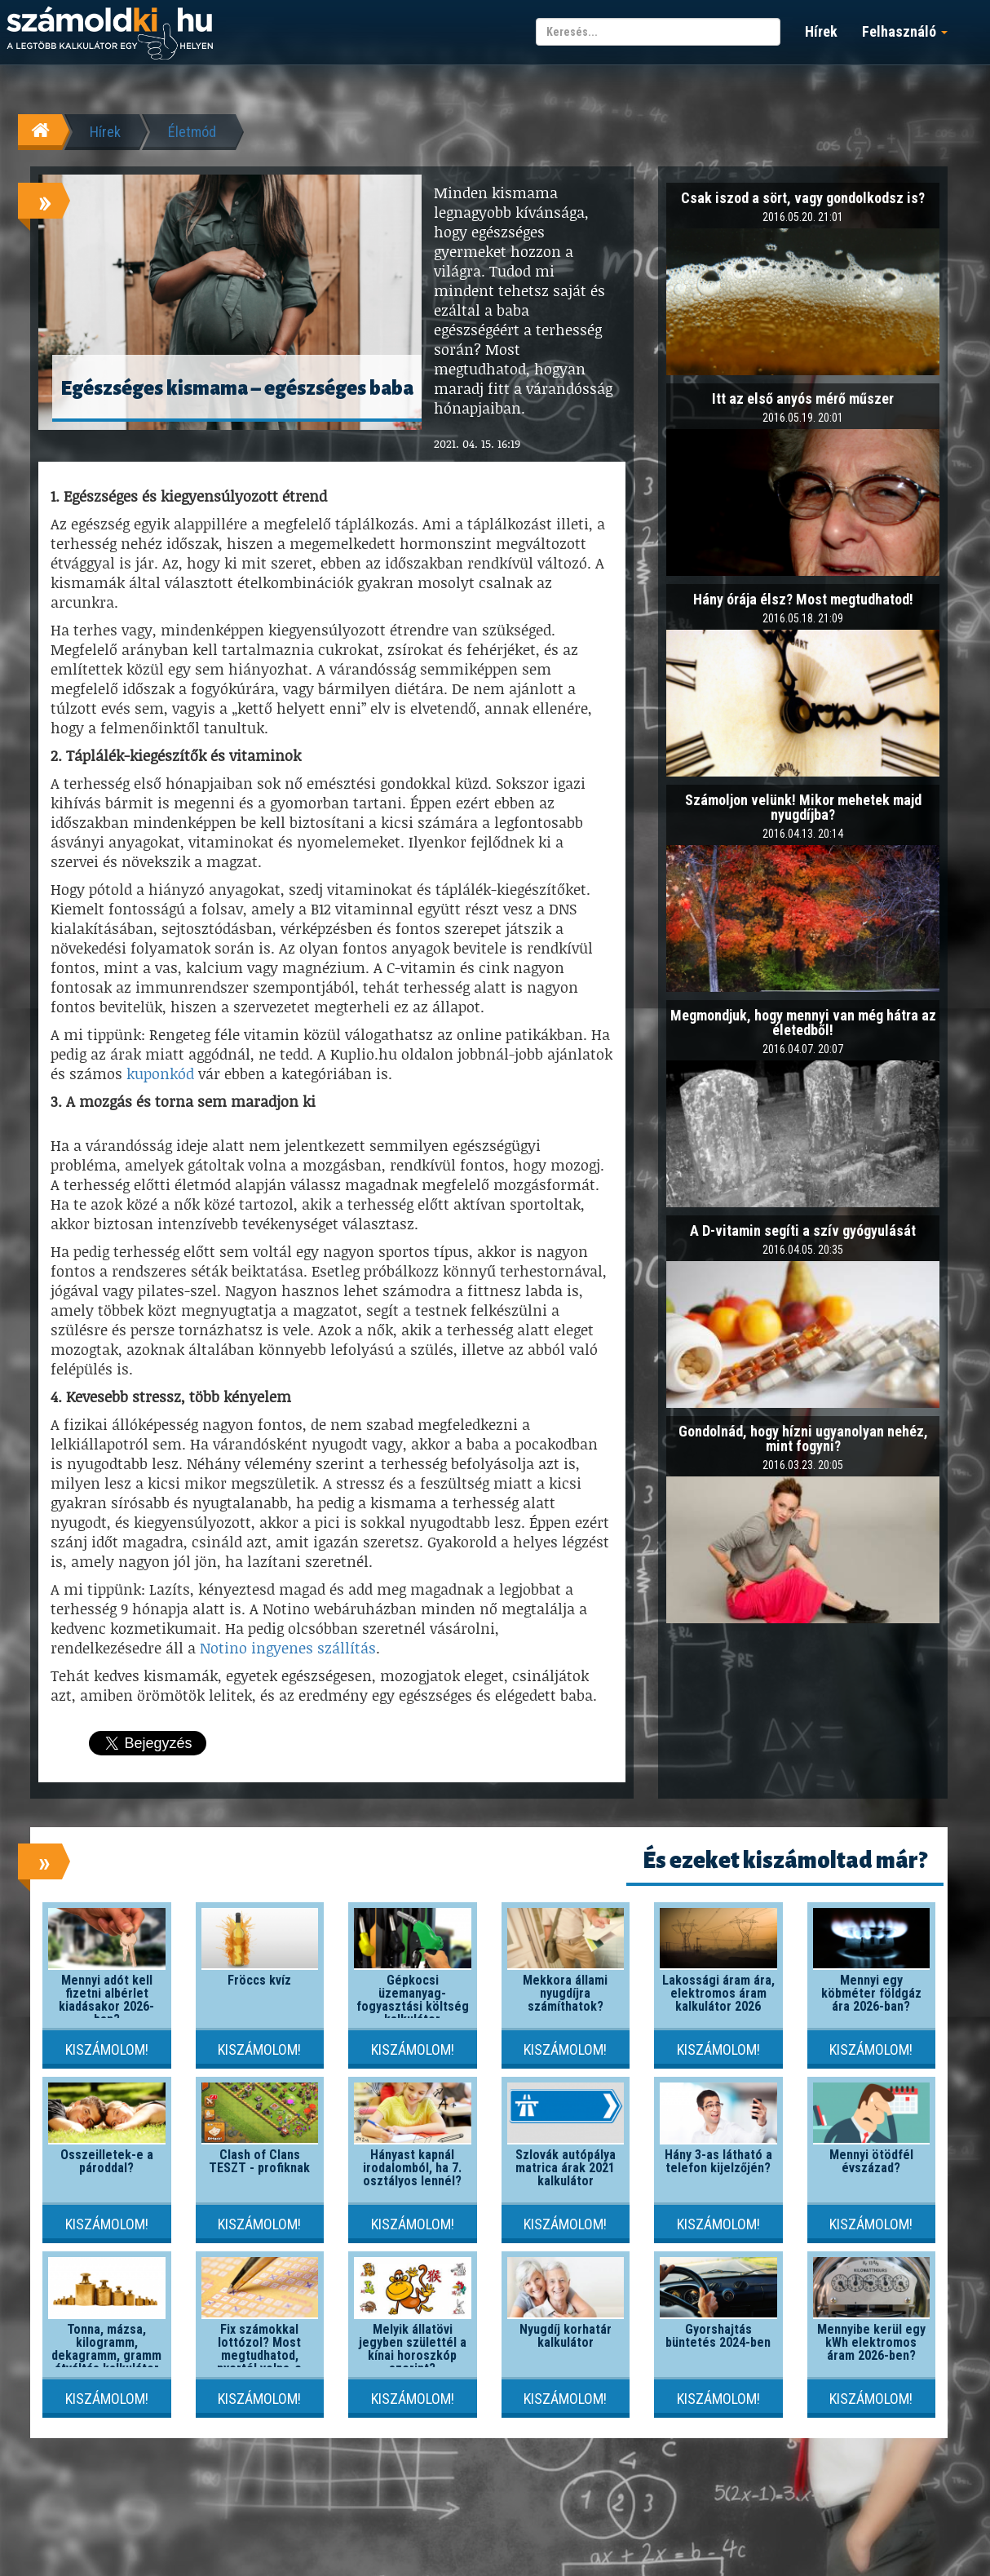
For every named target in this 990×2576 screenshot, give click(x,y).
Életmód (192, 131)
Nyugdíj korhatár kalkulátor (565, 2335)
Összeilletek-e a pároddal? (106, 2161)
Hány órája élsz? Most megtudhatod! (803, 599)
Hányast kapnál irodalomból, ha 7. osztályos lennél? (412, 2168)
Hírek (821, 31)
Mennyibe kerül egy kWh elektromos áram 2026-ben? (871, 2342)
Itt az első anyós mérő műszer (803, 398)
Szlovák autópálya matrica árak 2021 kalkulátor (565, 2168)
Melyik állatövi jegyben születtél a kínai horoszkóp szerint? (412, 2348)
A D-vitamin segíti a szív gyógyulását (803, 1230)
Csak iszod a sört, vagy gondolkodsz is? (803, 197)
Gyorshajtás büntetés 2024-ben (718, 2335)
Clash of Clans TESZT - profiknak (259, 2161)
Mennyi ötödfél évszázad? (871, 2161)
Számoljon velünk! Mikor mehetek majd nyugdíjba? (803, 807)
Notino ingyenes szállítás (288, 1647)
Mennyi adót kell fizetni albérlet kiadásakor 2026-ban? (106, 1999)
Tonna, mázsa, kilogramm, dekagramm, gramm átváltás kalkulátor (106, 2348)
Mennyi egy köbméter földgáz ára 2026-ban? (871, 1993)
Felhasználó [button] (905, 31)
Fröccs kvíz (259, 1980)
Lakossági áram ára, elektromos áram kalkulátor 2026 (718, 1993)
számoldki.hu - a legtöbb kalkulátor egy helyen (110, 34)
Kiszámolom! (106, 2049)
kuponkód (160, 1073)
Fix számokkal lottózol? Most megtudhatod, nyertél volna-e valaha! (259, 2355)
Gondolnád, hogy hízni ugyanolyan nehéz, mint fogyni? (803, 1438)
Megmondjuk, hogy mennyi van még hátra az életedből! (803, 1022)
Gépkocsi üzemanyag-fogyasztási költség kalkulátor (412, 1999)
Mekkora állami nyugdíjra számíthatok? (565, 1993)
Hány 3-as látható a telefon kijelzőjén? (718, 2161)
